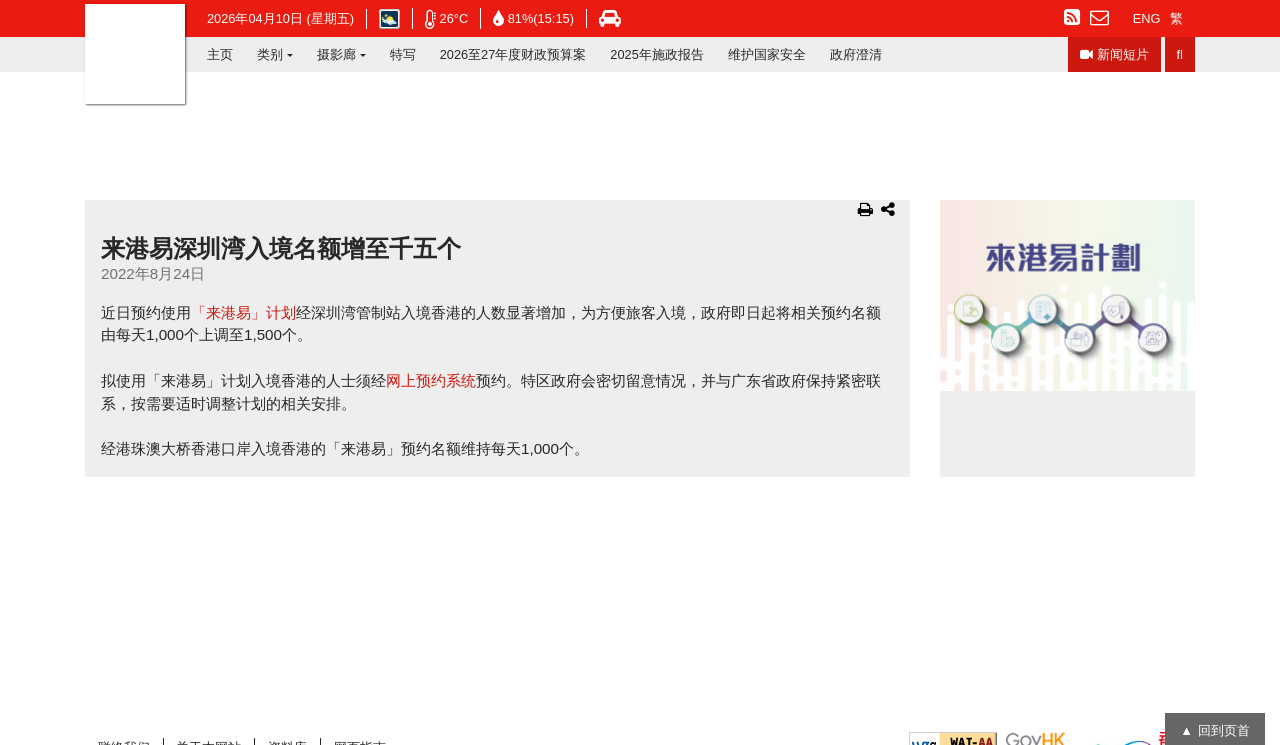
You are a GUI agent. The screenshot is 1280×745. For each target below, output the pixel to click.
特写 (403, 54)
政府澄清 (856, 54)
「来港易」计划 (243, 312)
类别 (270, 54)
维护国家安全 (767, 54)
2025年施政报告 (656, 54)
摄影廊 (336, 54)
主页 (220, 54)
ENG (1147, 18)
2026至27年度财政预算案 (513, 54)
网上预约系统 (431, 380)
